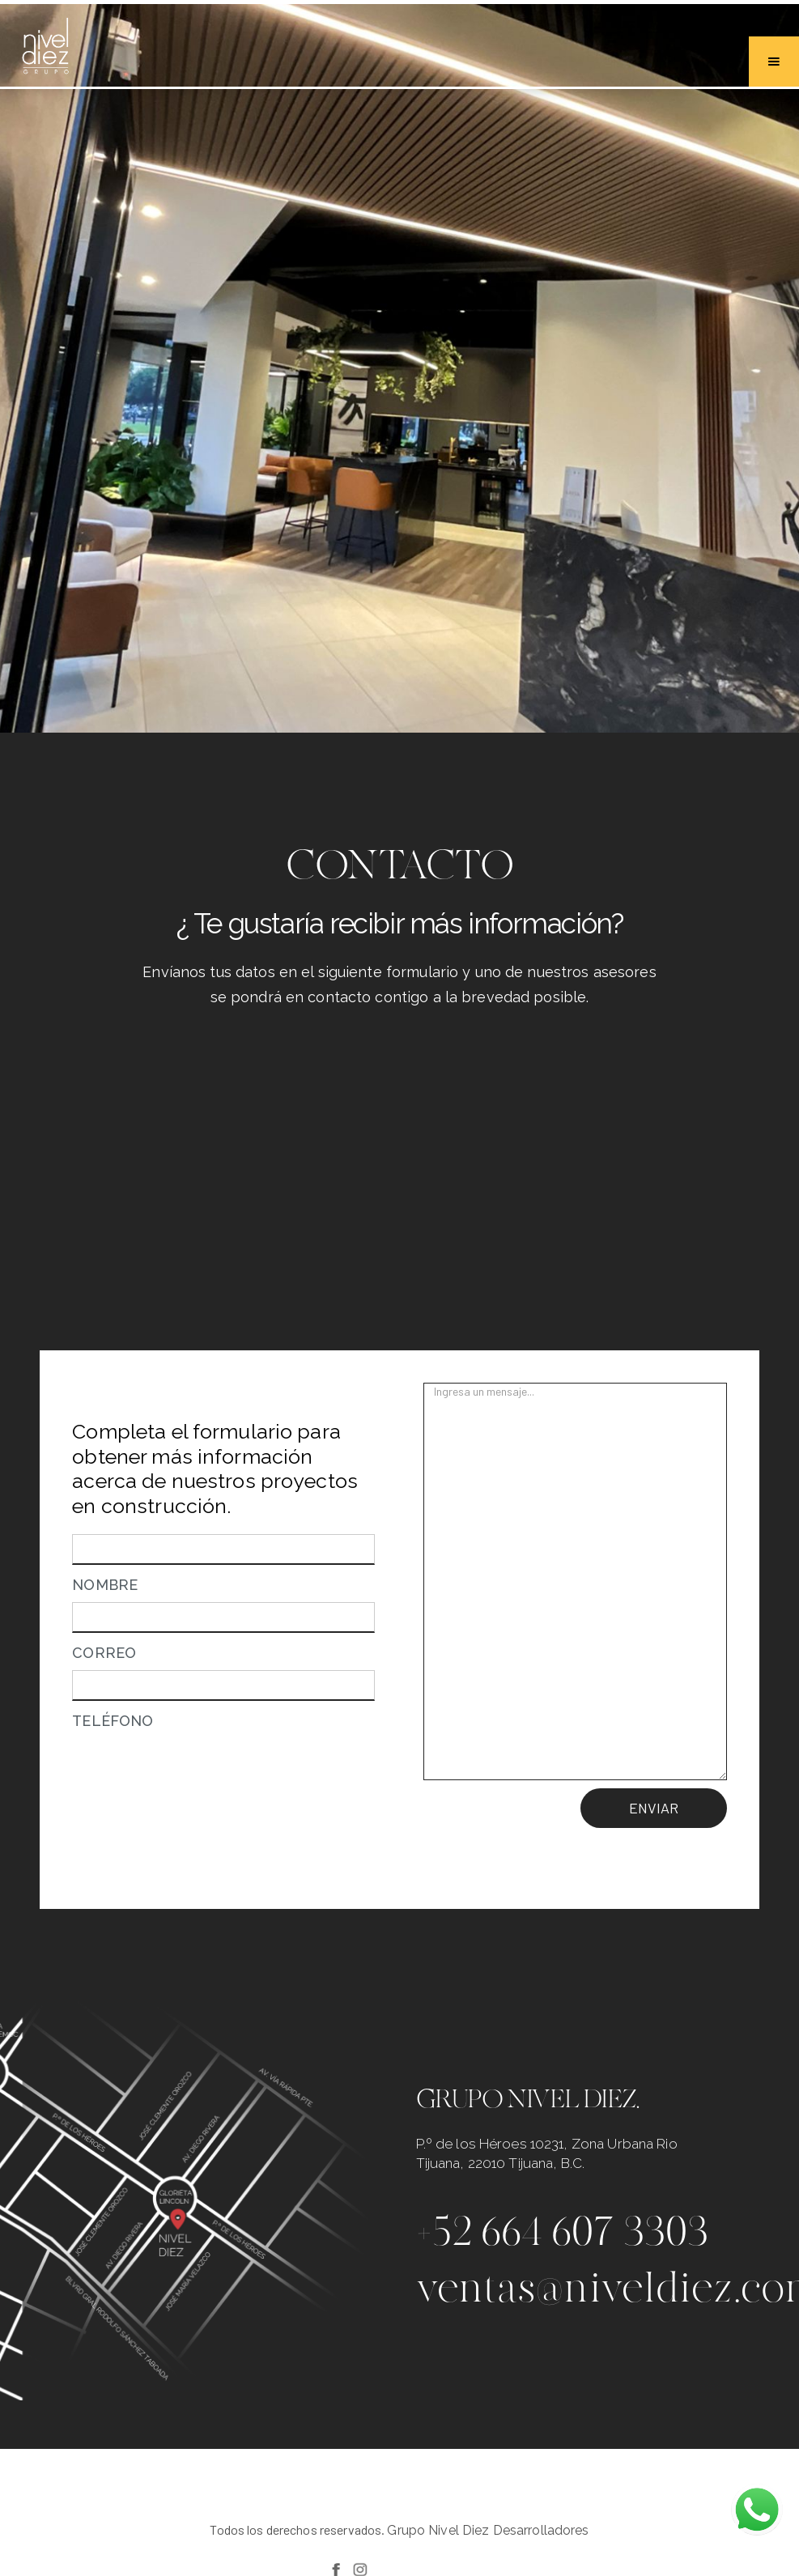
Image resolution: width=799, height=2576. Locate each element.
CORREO (104, 1652)
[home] (45, 48)
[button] (774, 61)
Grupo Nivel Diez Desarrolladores (488, 2530)
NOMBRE (105, 1584)
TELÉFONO (112, 1720)
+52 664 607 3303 (562, 2231)
